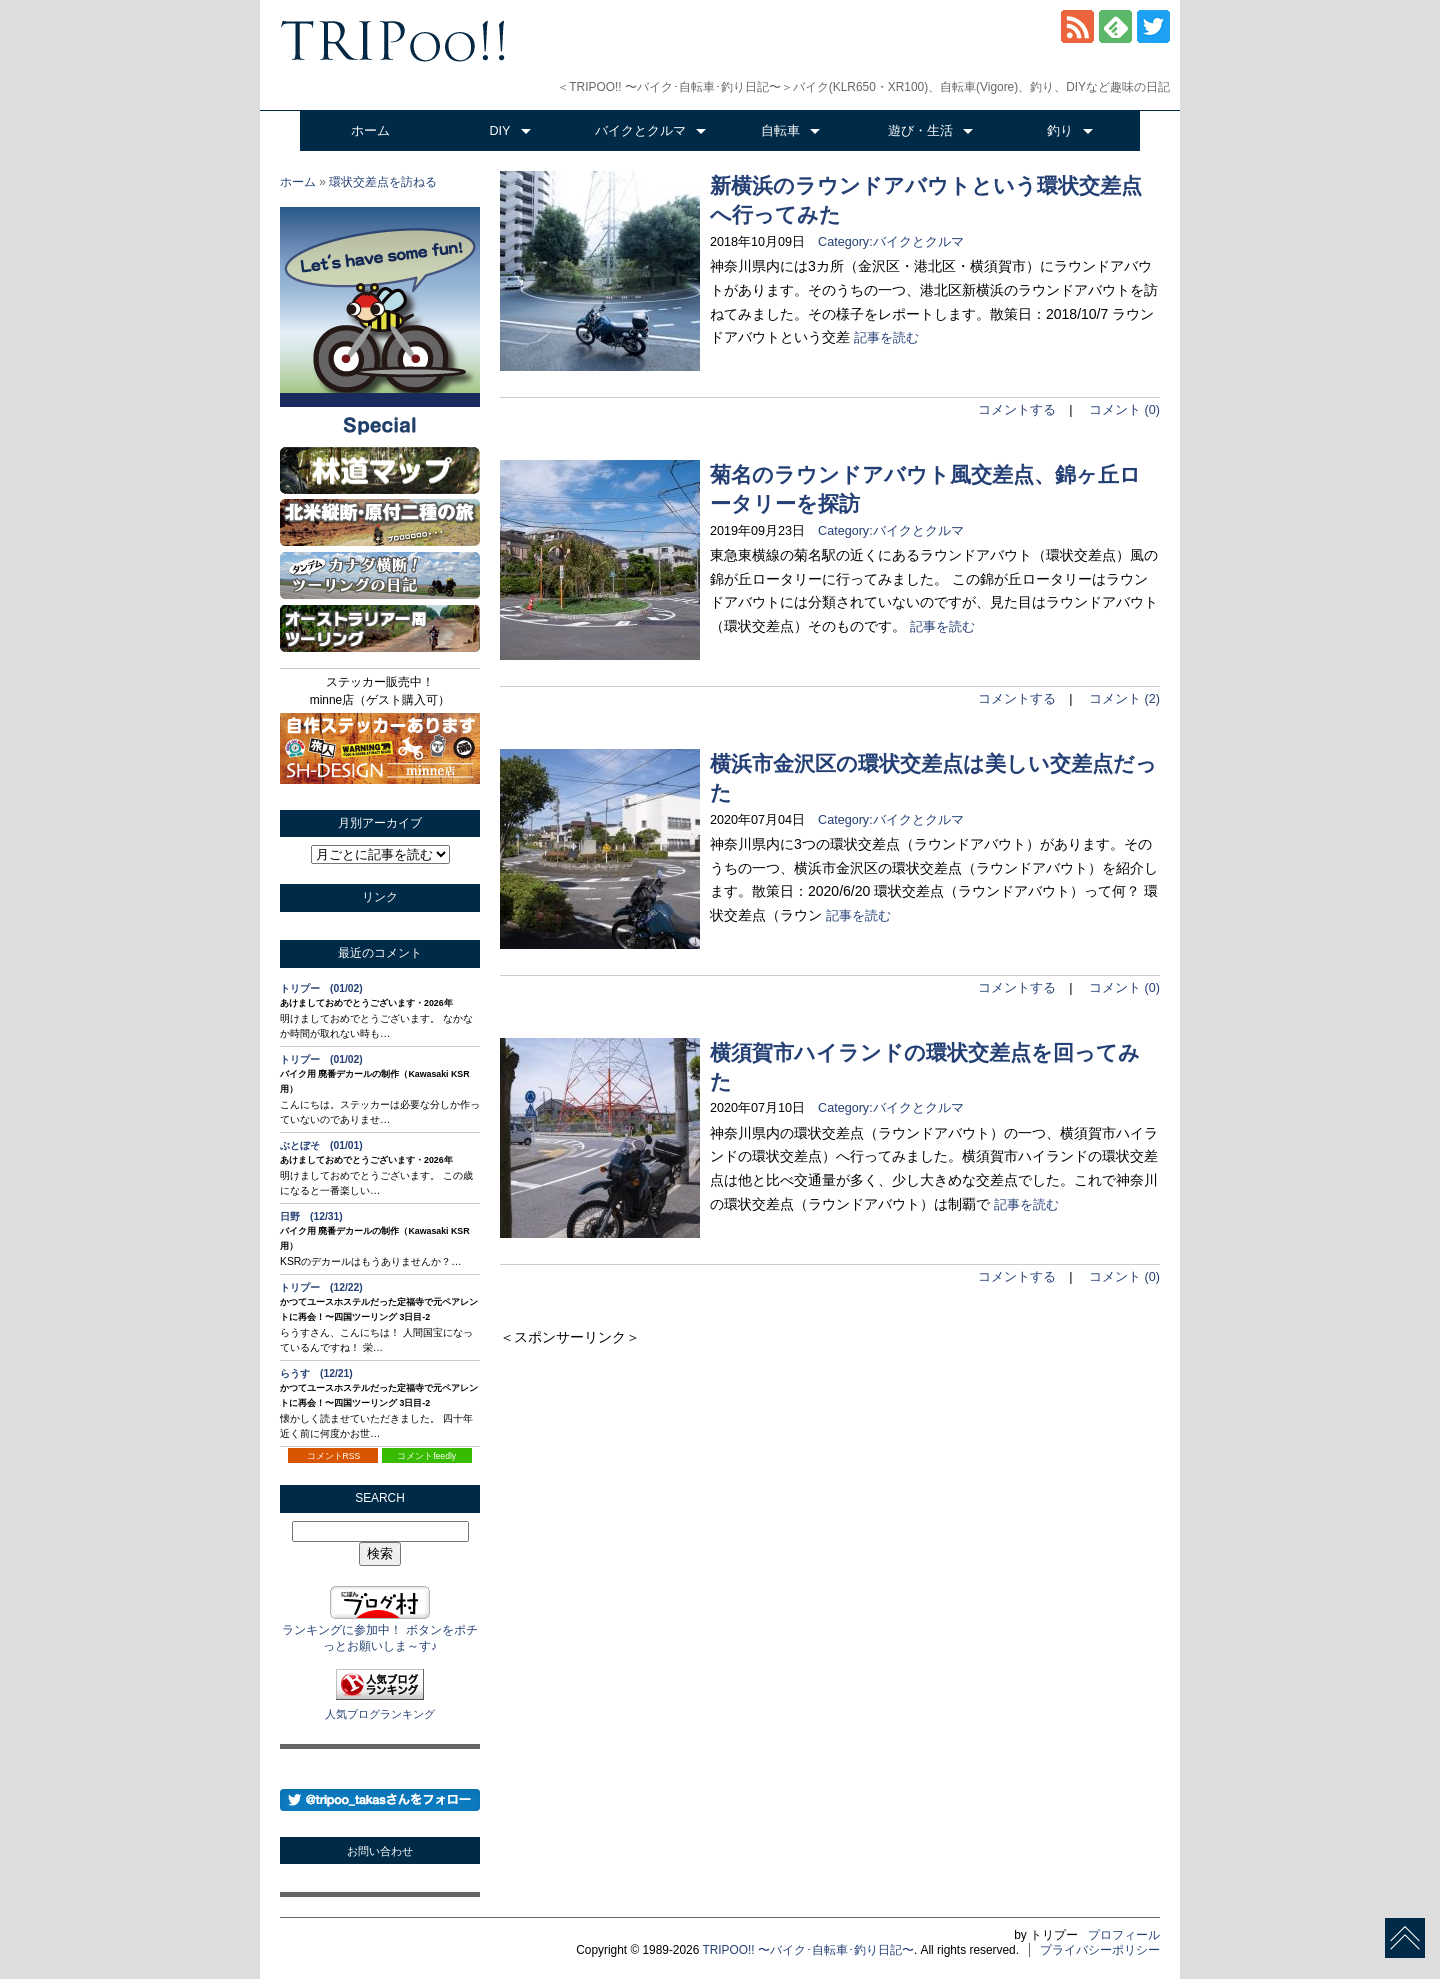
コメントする (1017, 410)
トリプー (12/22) (321, 1287)
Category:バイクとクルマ (884, 242)
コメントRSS (334, 1456)
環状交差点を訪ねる (383, 182)
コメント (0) (1124, 410)
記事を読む (886, 338)
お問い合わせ (380, 1851)
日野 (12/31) (311, 1216)
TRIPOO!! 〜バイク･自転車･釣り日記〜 (808, 1950)
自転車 (780, 131)
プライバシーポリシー (1100, 1950)
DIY (500, 131)
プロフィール (1124, 1935)
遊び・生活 (920, 131)
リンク (380, 897)
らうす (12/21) (316, 1373)
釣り (1060, 131)
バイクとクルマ (640, 131)
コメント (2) (1124, 699)
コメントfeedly (426, 1456)
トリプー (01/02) (321, 988)
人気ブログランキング (380, 1714)
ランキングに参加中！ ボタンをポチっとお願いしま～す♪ (379, 1630)
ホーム (370, 131)
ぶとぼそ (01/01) (321, 1145)
